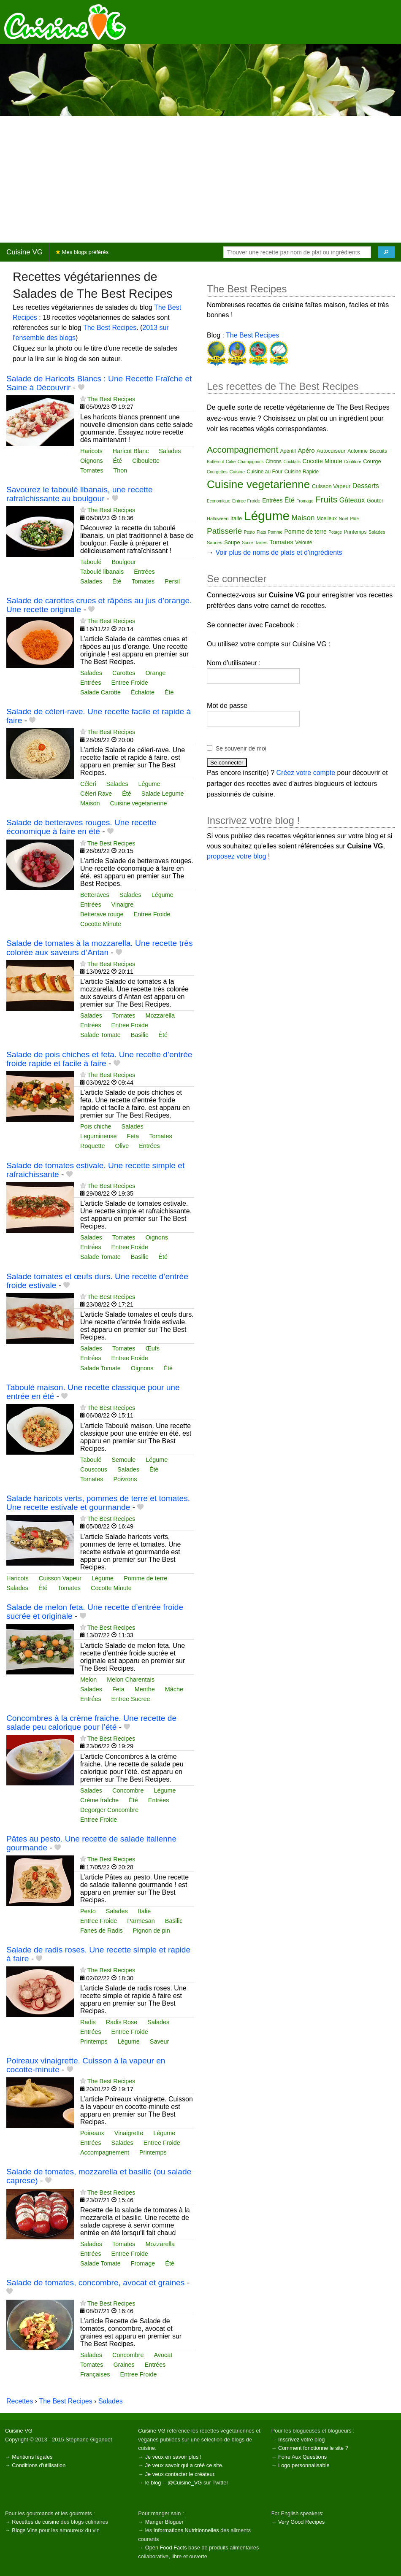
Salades (170, 451)
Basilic (140, 1034)
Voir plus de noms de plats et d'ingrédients (278, 552)
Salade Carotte (100, 692)
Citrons (274, 461)
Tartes (261, 542)
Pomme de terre (145, 1578)
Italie (144, 1911)
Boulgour (123, 562)
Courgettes (217, 472)
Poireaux (92, 2133)
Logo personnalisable (304, 2465)
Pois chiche (95, 1126)
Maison (90, 803)
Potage (335, 532)
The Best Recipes (109, 327)
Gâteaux (352, 500)
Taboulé (90, 562)
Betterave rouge (101, 914)
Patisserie (224, 531)
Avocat (163, 2355)
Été (117, 460)
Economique (218, 501)
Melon (88, 1679)
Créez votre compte (306, 772)
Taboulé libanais (102, 571)
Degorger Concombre (109, 1809)
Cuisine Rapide (301, 472)
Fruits (326, 499)
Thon (120, 470)
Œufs (152, 1348)
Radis (88, 2022)
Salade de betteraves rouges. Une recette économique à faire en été (81, 827)
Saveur (159, 2041)
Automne (357, 451)
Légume (149, 783)
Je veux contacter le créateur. (180, 2474)
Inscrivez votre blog (301, 2439)
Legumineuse (98, 1136)
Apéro (306, 450)
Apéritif (288, 451)
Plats (261, 532)
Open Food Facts (166, 2547)
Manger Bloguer (164, 2522)
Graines (123, 2364)
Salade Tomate (100, 1034)
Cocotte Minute (100, 924)
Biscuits (378, 451)
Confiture (352, 461)
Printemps (94, 2041)
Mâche (174, 1689)
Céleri (88, 783)
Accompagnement (104, 2152)
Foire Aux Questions (302, 2457)
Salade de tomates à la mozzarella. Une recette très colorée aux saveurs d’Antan (99, 947)
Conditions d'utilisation (38, 2465)
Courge (372, 461)
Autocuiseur (331, 451)
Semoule (123, 1459)
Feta (133, 1136)
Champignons (251, 461)
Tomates (91, 470)
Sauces (214, 542)
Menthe (145, 1689)
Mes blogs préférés (82, 252)
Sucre (247, 542)
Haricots (91, 451)
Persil (172, 581)
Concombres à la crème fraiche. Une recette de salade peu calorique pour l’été (91, 1722)
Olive (122, 1145)
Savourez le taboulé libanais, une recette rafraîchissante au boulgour (79, 494)
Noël (343, 518)
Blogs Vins (24, 2530)
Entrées (144, 571)
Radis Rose (121, 2022)
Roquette (92, 1145)
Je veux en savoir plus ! (173, 2457)
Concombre (128, 1790)
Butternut (215, 461)
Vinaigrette (129, 2133)
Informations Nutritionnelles (186, 2530)
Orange (155, 673)
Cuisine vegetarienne (138, 803)
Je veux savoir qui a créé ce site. (184, 2465)
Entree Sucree (130, 1699)
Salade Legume (162, 793)
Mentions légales (32, 2457)
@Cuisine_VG (185, 2482)
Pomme (275, 532)
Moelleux (327, 518)
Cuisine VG (24, 252)
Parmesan (141, 1920)
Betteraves (94, 894)
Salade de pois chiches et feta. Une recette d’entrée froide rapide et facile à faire (99, 1059)
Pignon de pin (151, 1930)
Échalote (142, 692)
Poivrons (125, 1479)
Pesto (88, 1911)
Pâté (354, 518)
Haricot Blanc (131, 451)
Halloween (217, 518)
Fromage (143, 2263)
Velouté (303, 542)
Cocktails (292, 461)
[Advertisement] (200, 179)
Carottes (123, 673)
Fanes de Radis (101, 1930)
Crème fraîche (99, 1800)
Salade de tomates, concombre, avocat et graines (95, 2282)
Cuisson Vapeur (60, 1578)
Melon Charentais (130, 1679)
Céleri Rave (96, 793)
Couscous (93, 1469)
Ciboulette (146, 460)
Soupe (232, 542)
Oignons (91, 460)
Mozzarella (160, 1015)
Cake (231, 461)
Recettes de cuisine (35, 2522)
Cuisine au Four (265, 472)
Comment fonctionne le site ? (313, 2448)
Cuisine (237, 471)
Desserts (365, 485)
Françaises (95, 2374)
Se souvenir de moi (241, 748)
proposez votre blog (236, 856)
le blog (153, 2482)
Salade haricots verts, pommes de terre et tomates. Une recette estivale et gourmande (98, 1503)
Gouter (375, 500)
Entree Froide (129, 682)
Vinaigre (122, 904)
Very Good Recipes (301, 2522)
